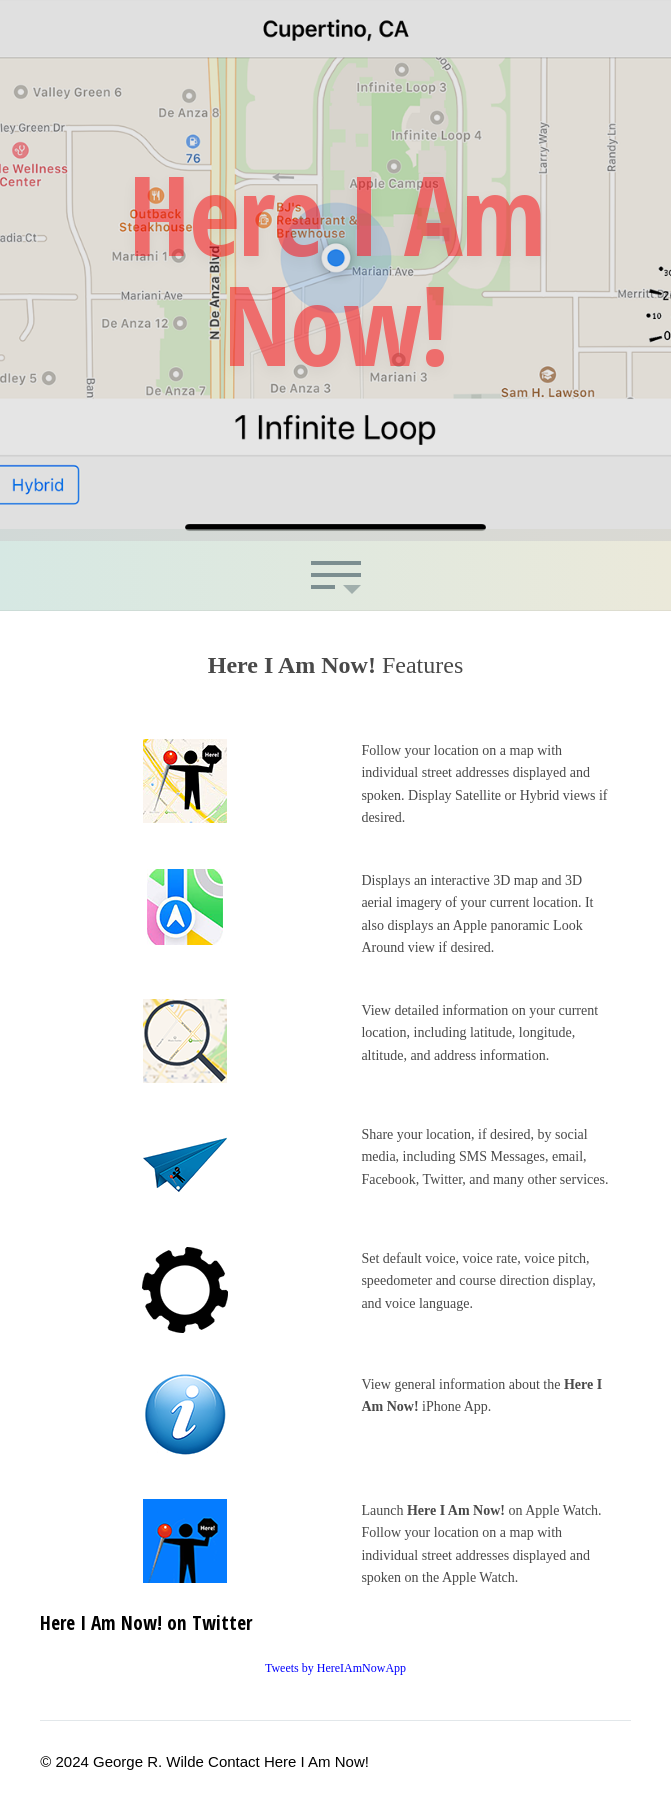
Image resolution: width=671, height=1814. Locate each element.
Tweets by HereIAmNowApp (335, 1668)
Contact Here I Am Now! (288, 1761)
